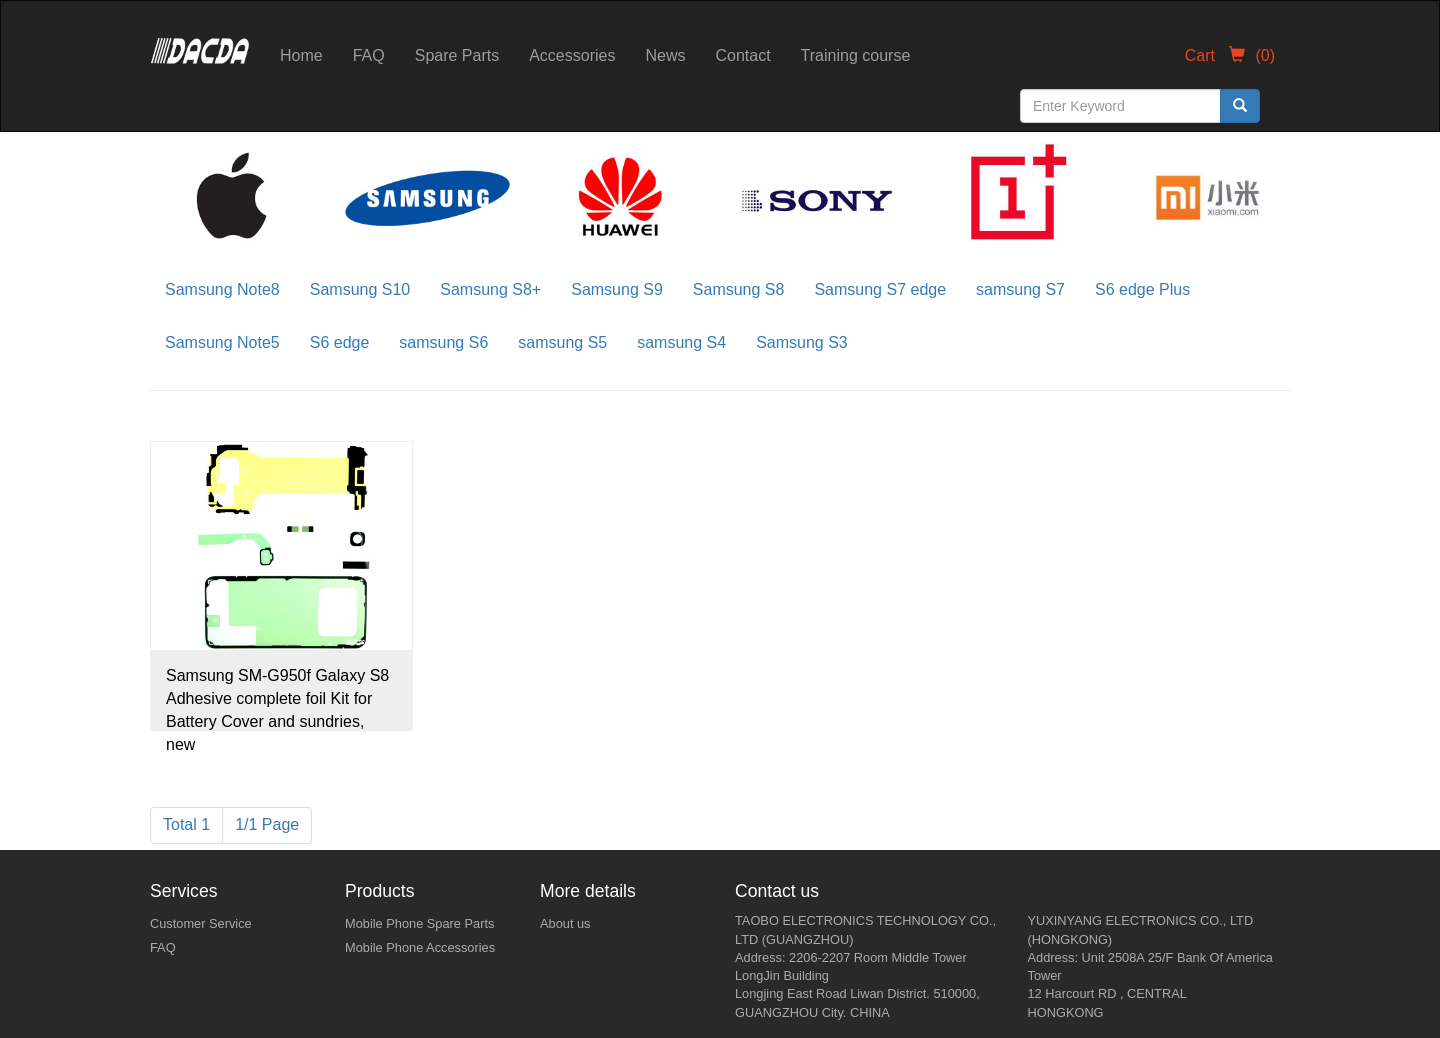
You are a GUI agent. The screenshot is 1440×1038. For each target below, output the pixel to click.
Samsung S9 (617, 289)
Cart (1230, 55)
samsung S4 (681, 342)
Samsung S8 (739, 289)
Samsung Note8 (222, 289)
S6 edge (340, 342)
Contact (742, 55)
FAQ (369, 55)
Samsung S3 (802, 342)
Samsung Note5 (222, 342)
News (665, 55)
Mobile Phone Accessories (420, 947)
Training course (856, 55)
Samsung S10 (360, 289)
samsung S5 (562, 342)
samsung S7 (1020, 289)
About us (565, 923)
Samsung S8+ (490, 289)
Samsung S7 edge (880, 289)
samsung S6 (443, 342)
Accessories (572, 55)
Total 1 (186, 824)
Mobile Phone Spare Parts (419, 923)
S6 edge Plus (1142, 289)
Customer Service (201, 923)
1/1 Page (267, 824)
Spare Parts (457, 55)
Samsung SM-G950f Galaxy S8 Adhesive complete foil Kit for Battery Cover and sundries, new (277, 698)
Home (301, 55)
